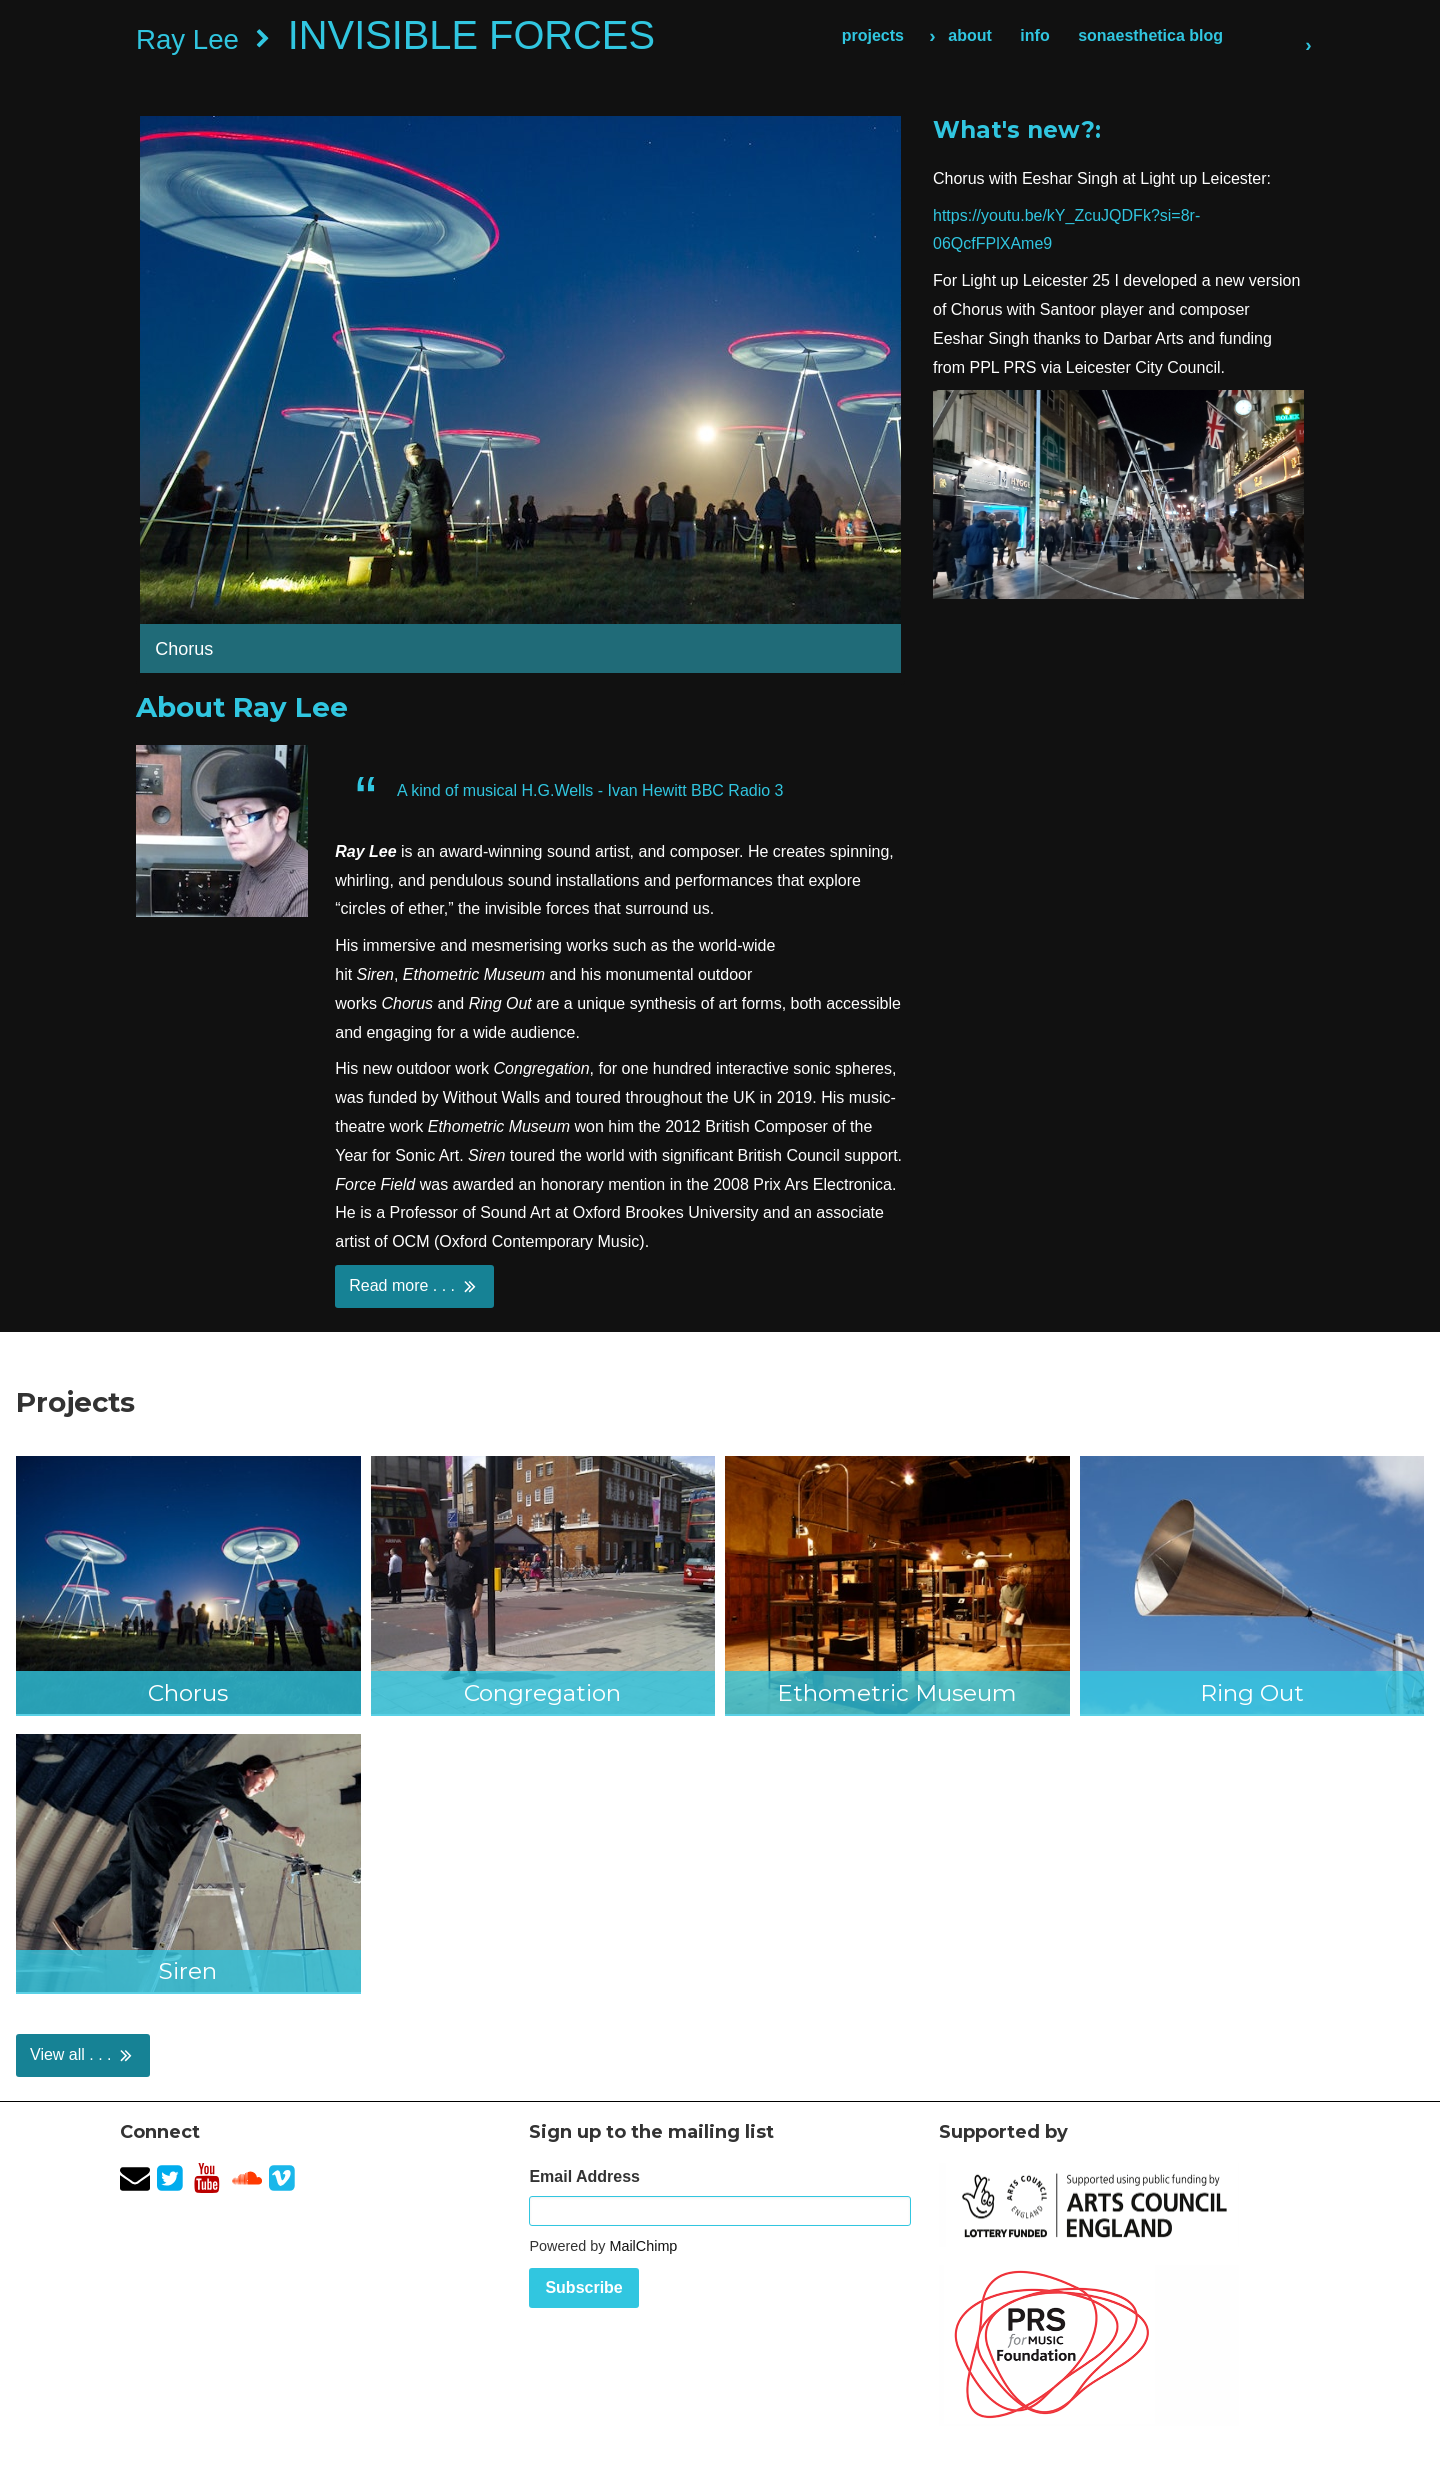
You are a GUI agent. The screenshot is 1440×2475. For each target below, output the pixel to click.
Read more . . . (414, 1286)
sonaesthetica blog (1150, 35)
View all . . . (83, 2055)
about (970, 35)
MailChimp (643, 2246)
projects (873, 35)
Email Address (584, 2176)
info (1034, 35)
